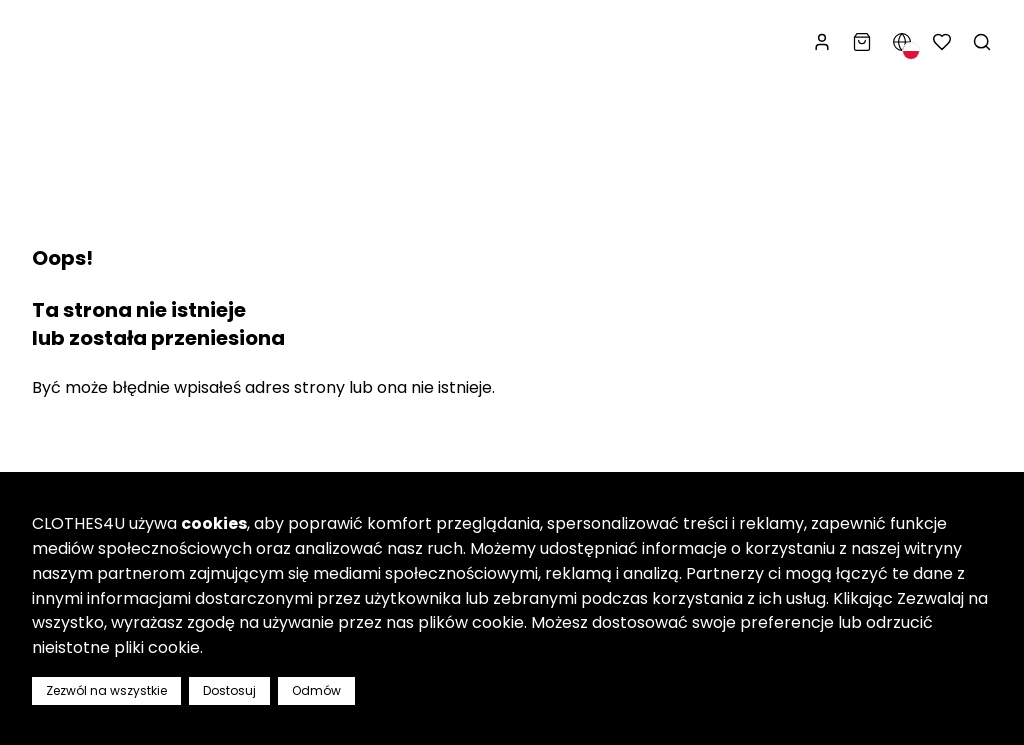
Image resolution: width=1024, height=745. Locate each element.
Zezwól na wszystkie (106, 690)
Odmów (316, 690)
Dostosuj (229, 690)
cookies (214, 523)
